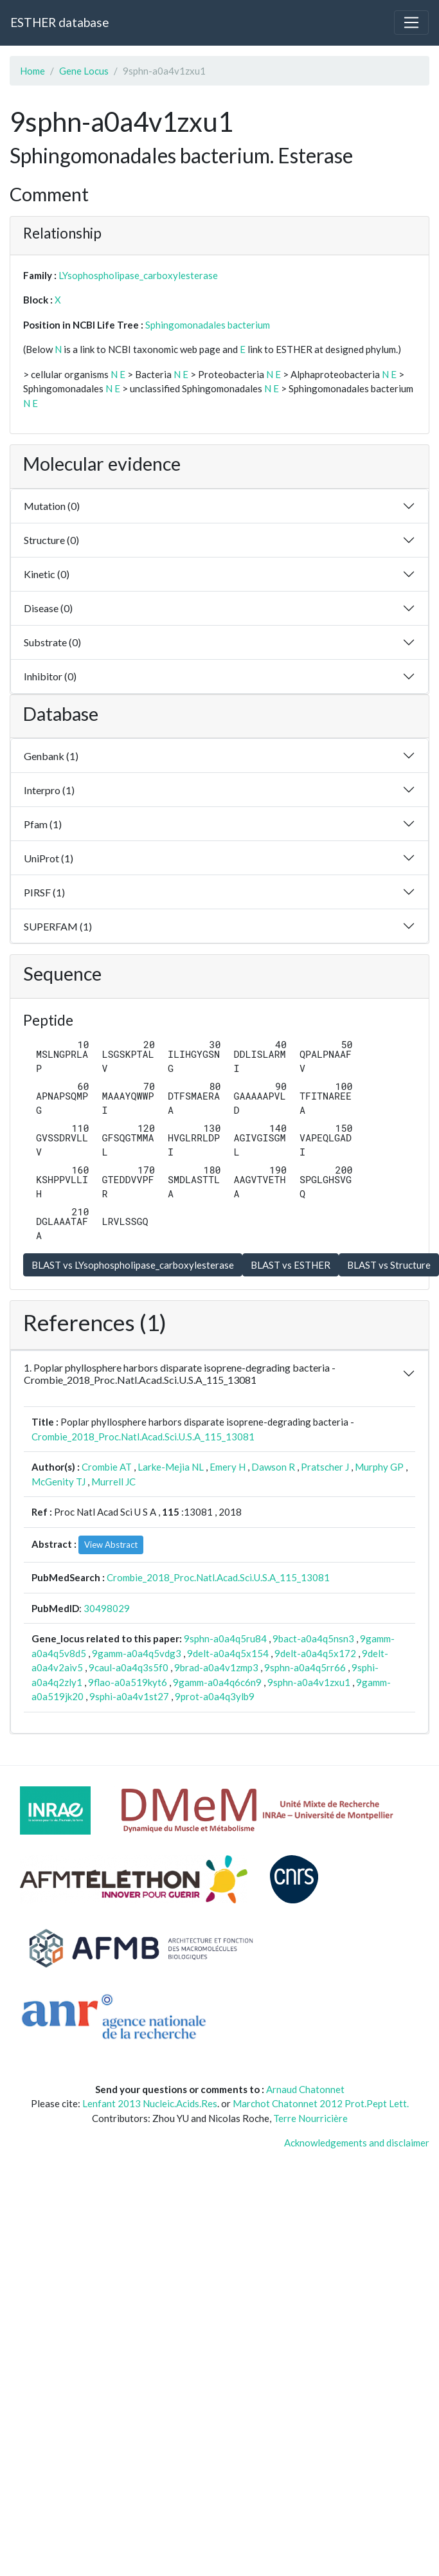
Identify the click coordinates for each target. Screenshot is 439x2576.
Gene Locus (84, 71)
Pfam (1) (43, 824)
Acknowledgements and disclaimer (356, 2142)
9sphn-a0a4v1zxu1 (308, 1682)
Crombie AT (107, 1467)
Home (32, 71)
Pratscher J (325, 1467)
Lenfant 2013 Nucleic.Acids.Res (149, 2103)
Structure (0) (51, 540)
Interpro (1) (49, 790)
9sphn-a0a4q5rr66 (305, 1667)
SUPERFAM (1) (58, 926)
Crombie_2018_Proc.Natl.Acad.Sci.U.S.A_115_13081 (143, 1436)
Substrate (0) (52, 642)
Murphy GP (379, 1467)
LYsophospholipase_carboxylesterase (138, 275)
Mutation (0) (52, 506)
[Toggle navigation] (411, 22)
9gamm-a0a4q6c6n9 (217, 1682)
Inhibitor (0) (50, 676)
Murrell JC (113, 1481)
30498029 (107, 1608)
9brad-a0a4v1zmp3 (216, 1667)
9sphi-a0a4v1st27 (129, 1696)
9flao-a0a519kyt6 (127, 1682)
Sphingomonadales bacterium (207, 325)
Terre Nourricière (310, 2118)
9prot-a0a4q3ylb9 (215, 1696)
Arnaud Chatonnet (305, 2089)
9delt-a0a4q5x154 (228, 1653)
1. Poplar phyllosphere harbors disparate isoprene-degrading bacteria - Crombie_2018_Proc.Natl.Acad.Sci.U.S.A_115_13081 (180, 1373)
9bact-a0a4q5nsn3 (313, 1638)
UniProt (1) (48, 858)
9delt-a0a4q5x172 (315, 1653)
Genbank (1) (51, 756)
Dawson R (273, 1467)
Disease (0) (48, 608)
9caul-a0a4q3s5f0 (128, 1667)
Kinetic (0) (46, 574)
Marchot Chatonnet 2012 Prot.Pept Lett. (321, 2103)
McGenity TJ (58, 1481)
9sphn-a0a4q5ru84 (225, 1638)
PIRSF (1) (44, 892)
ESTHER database (59, 22)
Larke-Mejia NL (171, 1467)
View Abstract (111, 1544)
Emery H (228, 1467)
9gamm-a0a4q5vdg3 (136, 1653)
